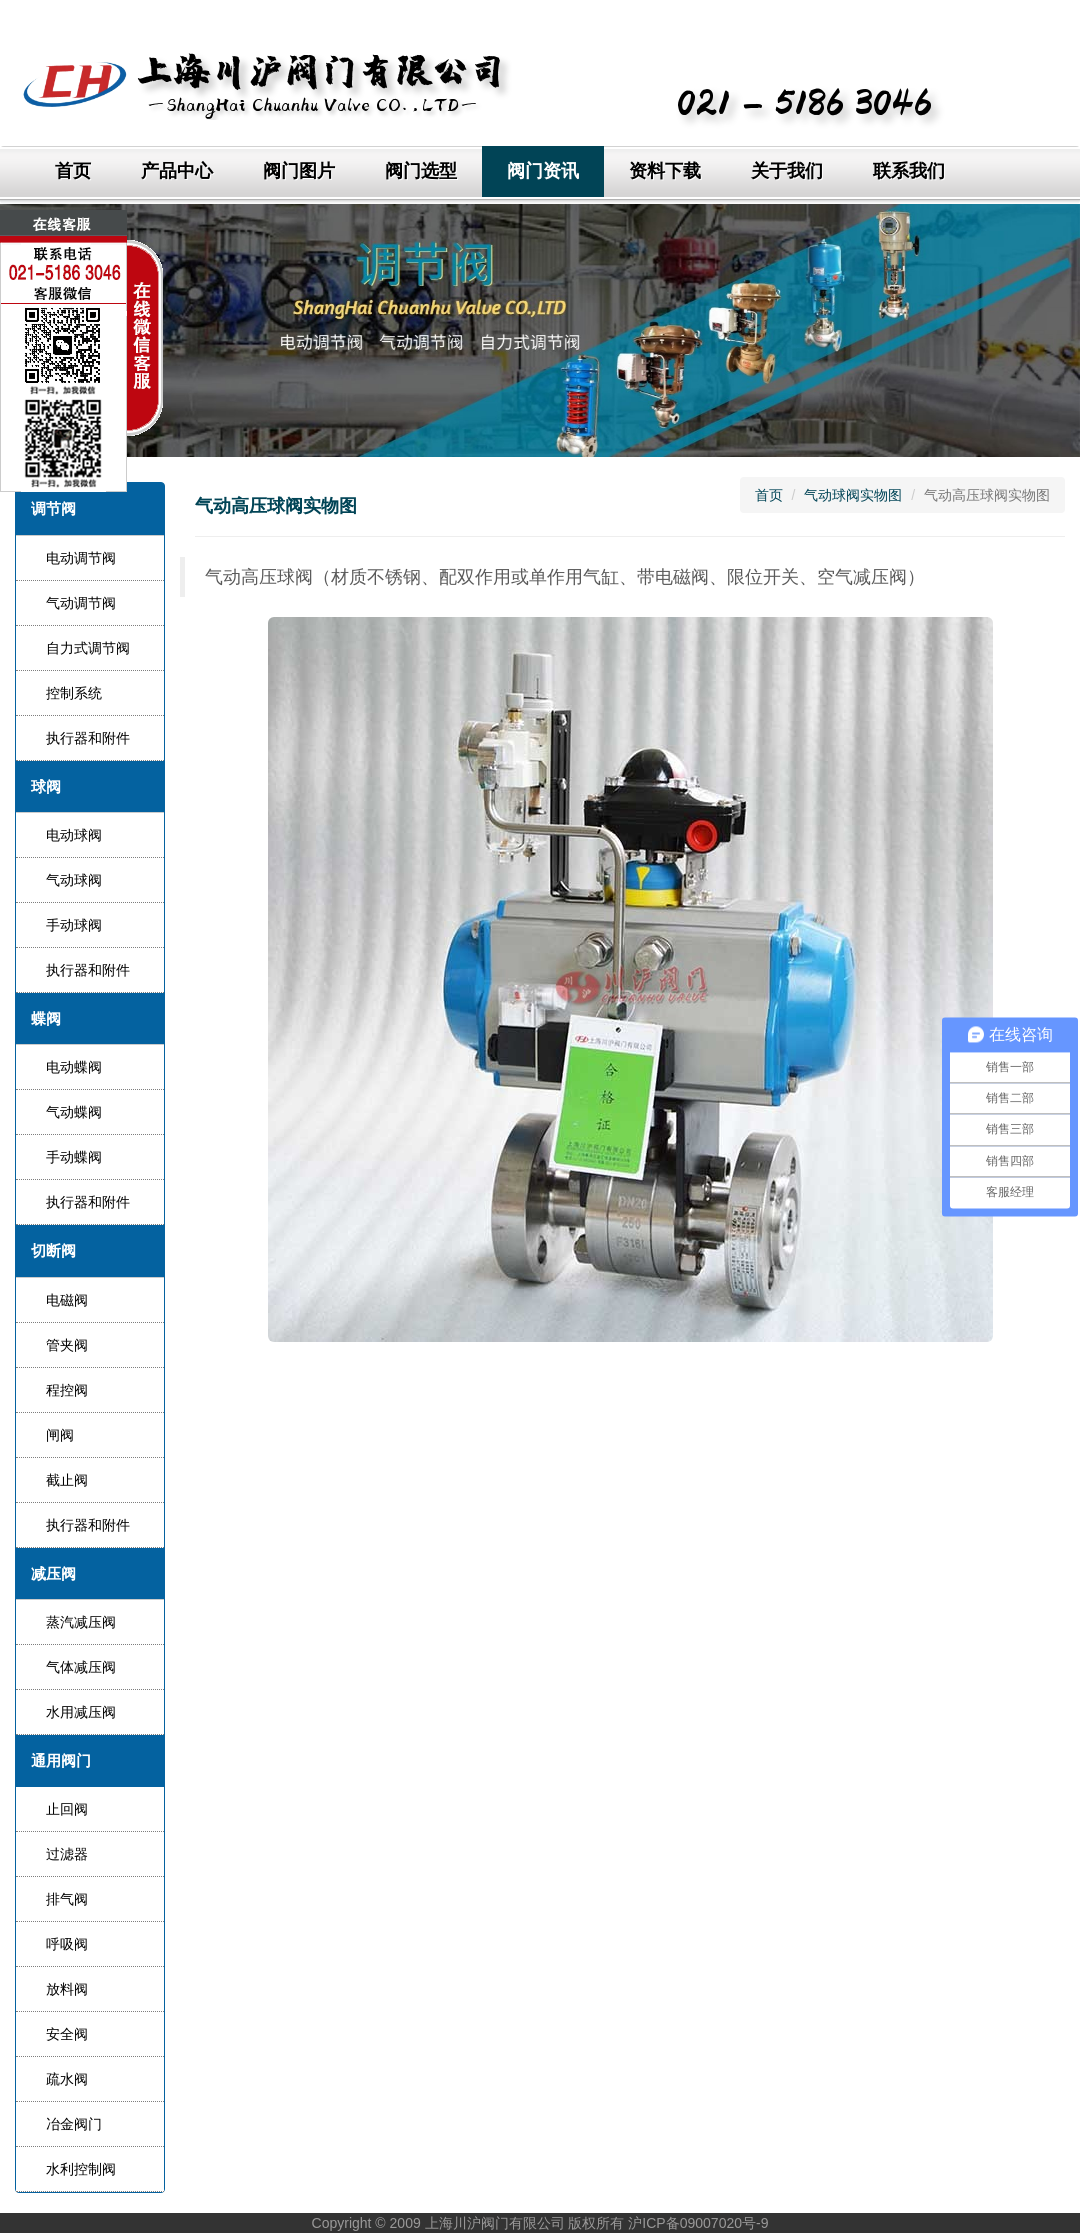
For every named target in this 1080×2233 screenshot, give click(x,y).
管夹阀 (67, 1345)
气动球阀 (74, 880)
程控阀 (67, 1390)
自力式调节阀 (88, 648)
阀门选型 (421, 171)
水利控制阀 (81, 2169)
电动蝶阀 (74, 1067)
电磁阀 (67, 1300)
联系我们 (909, 171)
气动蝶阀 (74, 1112)
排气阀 (67, 1899)
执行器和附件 (88, 738)
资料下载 (665, 171)
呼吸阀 (67, 1944)
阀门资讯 (543, 171)
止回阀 (67, 1809)
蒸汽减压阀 (81, 1622)
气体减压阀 (81, 1667)
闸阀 (60, 1435)
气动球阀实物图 (853, 495)
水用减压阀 (81, 1712)
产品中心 (177, 171)
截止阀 (67, 1480)
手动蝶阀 (74, 1157)
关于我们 (787, 171)
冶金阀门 (74, 2124)
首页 (73, 171)
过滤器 (67, 1854)
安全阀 (67, 2034)
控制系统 (74, 693)
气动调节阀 (81, 603)
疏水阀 (67, 2079)
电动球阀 (74, 835)
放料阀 (67, 1989)
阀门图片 (299, 171)
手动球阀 (74, 925)
